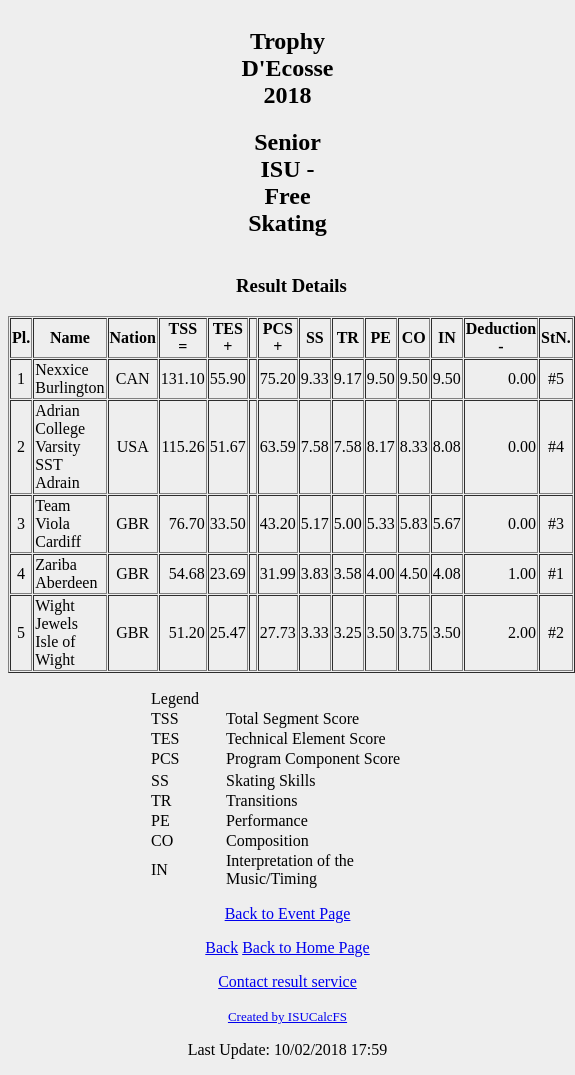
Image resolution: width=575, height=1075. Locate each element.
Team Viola (52, 514)
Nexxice (61, 369)
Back (221, 947)
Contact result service (287, 981)
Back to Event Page (288, 913)
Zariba (56, 564)
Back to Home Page (306, 947)
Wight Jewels (56, 614)
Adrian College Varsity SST (60, 437)
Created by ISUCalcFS (287, 1016)
